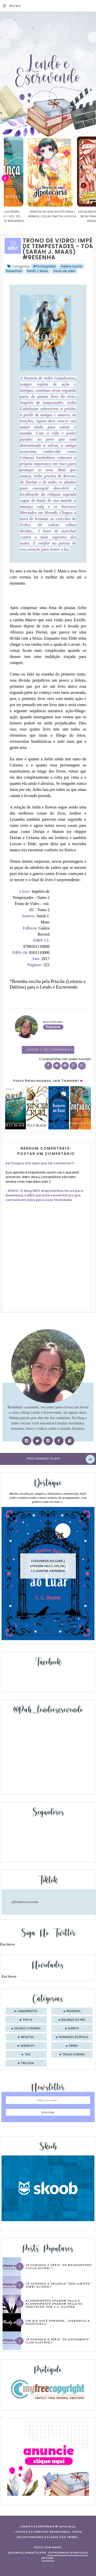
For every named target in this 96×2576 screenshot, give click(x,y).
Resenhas (14, 271)
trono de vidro (64, 271)
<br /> (69, 927)
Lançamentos (27, 2011)
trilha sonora (73, 2054)
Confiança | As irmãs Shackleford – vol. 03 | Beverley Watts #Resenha (28, 216)
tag (27, 2054)
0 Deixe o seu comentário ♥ (50, 1049)
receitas (27, 2037)
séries (73, 2046)
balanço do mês (73, 2020)
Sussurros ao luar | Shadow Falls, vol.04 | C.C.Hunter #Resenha (48, 1566)
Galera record (71, 266)
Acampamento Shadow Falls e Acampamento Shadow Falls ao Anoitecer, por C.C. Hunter (54, 2303)
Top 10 (27, 2020)
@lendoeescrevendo (25, 1902)
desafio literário (27, 2028)
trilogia (27, 2063)
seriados (27, 2046)
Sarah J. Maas (37, 271)
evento (73, 2028)
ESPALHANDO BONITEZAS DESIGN (64, 2555)
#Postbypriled (44, 266)
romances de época (73, 2037)
